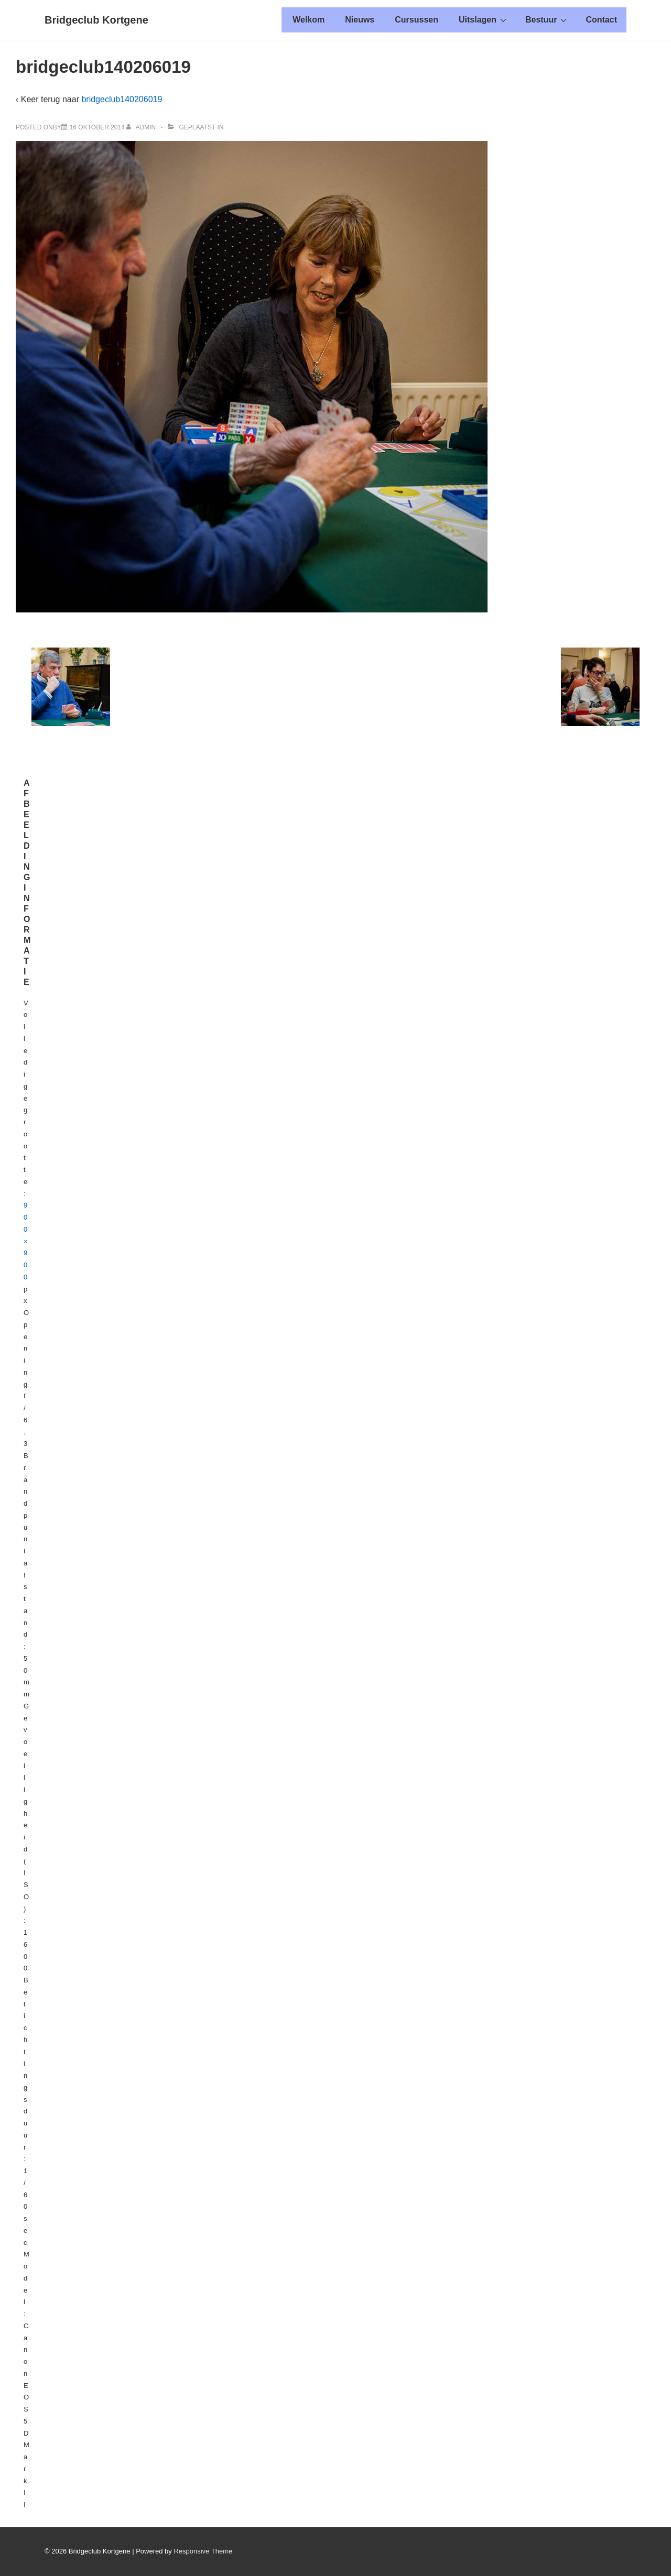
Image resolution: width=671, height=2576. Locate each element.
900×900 (26, 1241)
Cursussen (416, 19)
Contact (601, 19)
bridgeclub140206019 (121, 99)
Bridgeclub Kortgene (96, 20)
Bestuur (547, 19)
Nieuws (359, 19)
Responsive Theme (203, 2551)
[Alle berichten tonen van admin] (141, 127)
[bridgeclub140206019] (97, 127)
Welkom (308, 19)
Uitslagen (484, 19)
